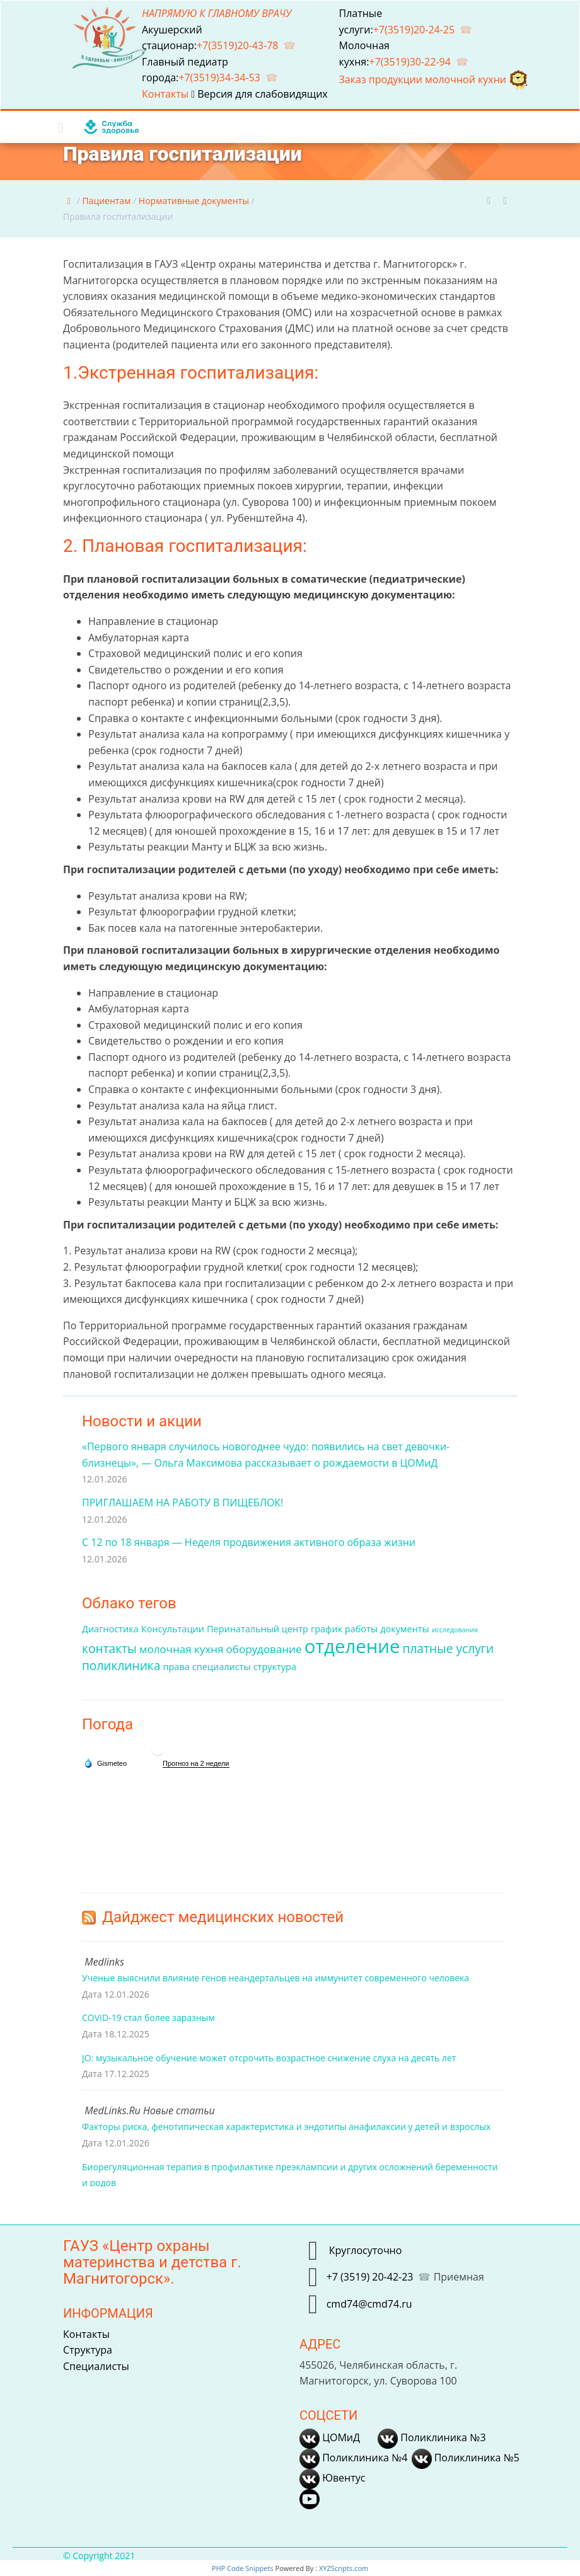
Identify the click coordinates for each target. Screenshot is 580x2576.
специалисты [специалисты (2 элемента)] (221, 1667)
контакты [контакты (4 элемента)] (109, 1648)
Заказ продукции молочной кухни (434, 79)
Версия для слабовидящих (259, 94)
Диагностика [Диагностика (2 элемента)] (110, 1629)
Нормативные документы (194, 201)
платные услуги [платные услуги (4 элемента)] (448, 1648)
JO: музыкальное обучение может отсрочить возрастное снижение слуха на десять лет (269, 2058)
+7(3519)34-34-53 (219, 77)
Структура (87, 2350)
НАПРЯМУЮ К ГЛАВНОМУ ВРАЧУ (216, 13)
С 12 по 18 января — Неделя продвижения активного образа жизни (248, 1542)
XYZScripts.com (343, 2568)
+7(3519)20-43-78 (238, 45)
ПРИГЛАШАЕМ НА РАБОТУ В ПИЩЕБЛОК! (182, 1502)
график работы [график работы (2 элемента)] (344, 1629)
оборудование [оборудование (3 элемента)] (264, 1649)
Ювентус (332, 2478)
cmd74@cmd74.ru (369, 2304)
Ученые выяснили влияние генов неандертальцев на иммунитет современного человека (275, 1978)
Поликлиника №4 (353, 2457)
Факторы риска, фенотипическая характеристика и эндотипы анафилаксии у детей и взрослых (286, 2126)
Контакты (166, 94)
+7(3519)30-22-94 (410, 62)
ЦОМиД (329, 2437)
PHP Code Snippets (243, 2568)
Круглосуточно (364, 2250)
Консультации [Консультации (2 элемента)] (172, 1629)
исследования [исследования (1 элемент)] (455, 1629)
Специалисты (96, 2366)
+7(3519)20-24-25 (414, 30)
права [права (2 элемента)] (176, 1667)
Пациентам (106, 201)
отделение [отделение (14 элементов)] (352, 1646)
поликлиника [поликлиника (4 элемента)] (121, 1665)
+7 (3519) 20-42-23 (370, 2277)
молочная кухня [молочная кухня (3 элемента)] (181, 1649)
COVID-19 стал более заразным (148, 2018)
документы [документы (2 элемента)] (404, 1629)
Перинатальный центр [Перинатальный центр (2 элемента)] (257, 1629)
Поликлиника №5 (465, 2457)
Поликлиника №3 (431, 2437)
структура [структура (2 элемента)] (274, 1667)
